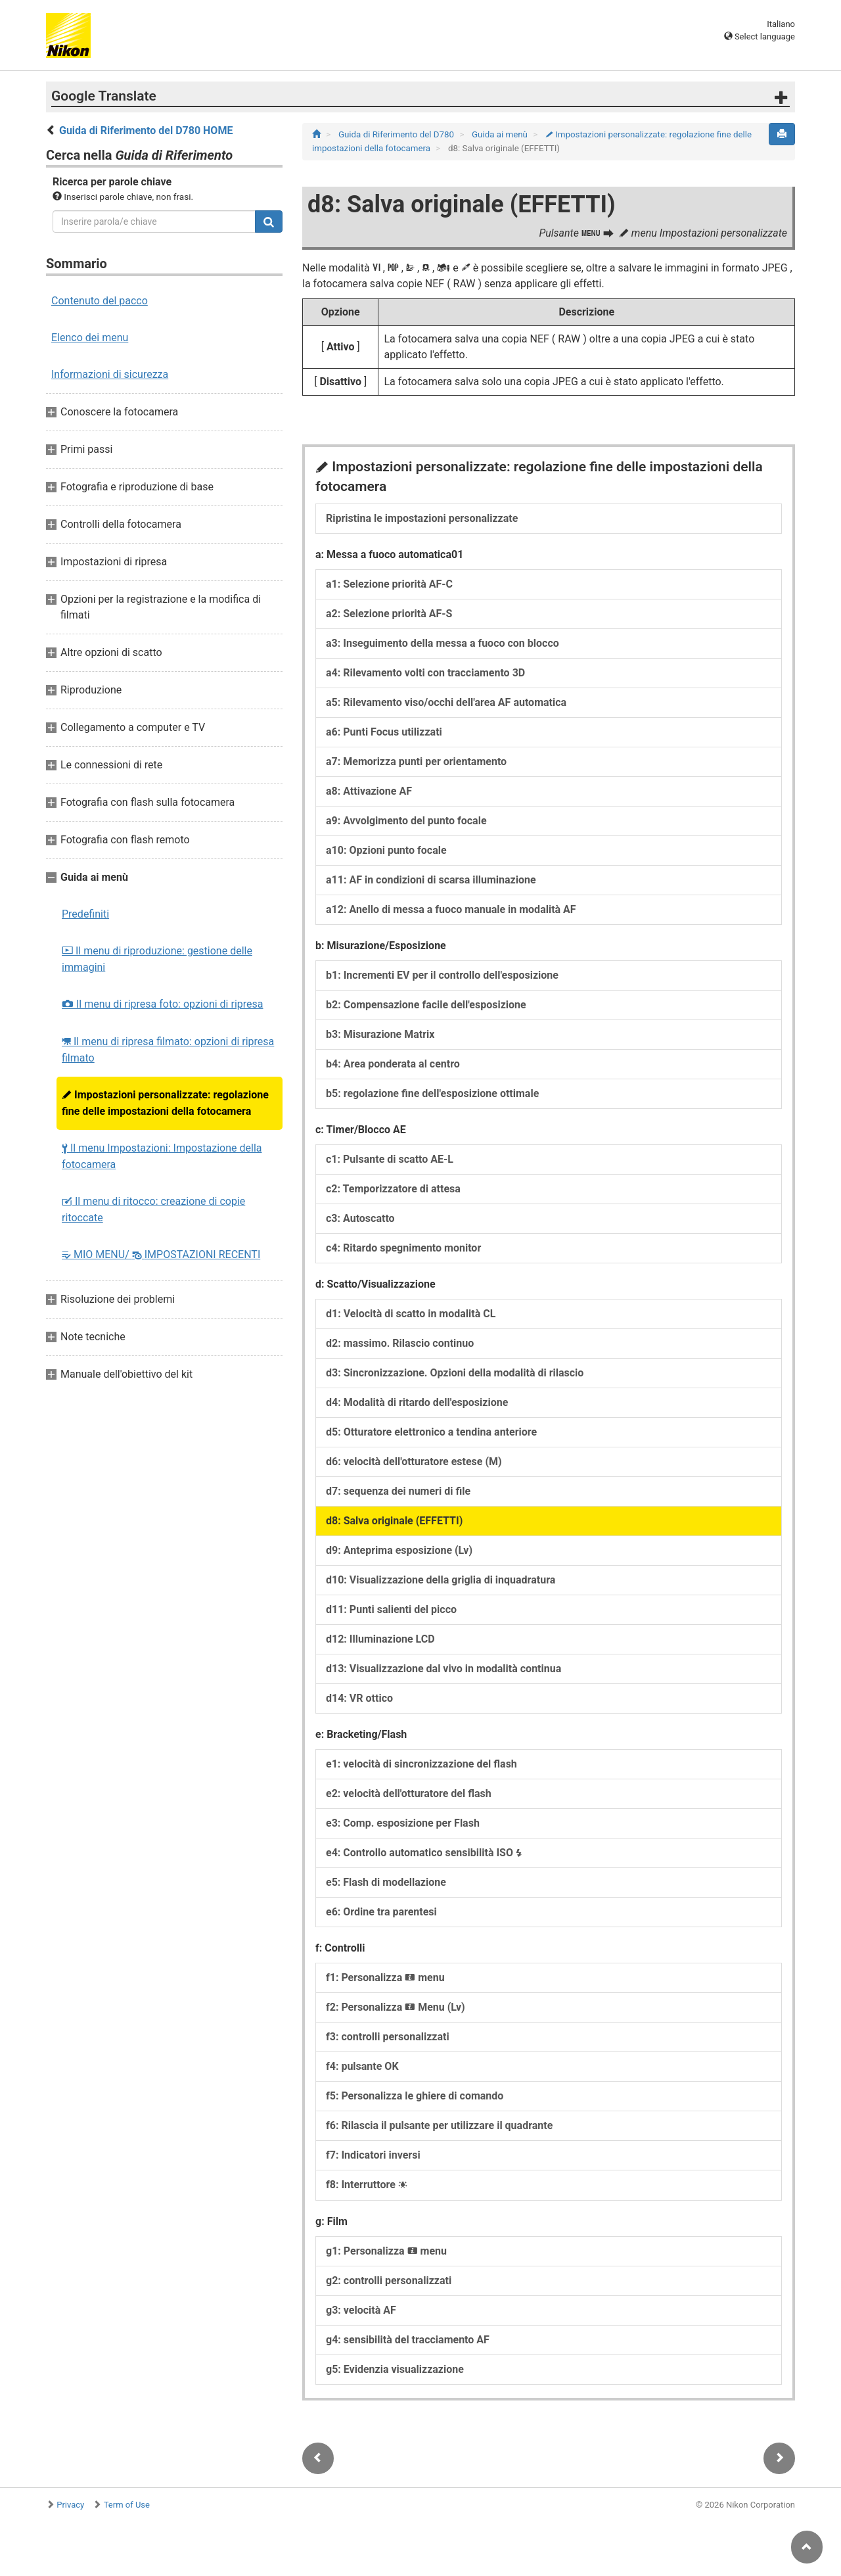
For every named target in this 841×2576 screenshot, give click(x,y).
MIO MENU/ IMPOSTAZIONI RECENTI (161, 1254)
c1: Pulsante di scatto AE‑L (389, 1159)
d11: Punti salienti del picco (391, 1609)
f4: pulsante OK (362, 2066)
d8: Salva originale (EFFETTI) (394, 1520)
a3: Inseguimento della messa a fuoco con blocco (442, 643)
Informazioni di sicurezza (109, 374)
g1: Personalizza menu (386, 2251)
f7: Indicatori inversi (373, 2155)
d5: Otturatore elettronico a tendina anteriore (431, 1432)
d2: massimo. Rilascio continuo (400, 1343)
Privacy (70, 2505)
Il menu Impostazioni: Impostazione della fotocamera (161, 1156)
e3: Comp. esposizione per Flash (403, 1823)
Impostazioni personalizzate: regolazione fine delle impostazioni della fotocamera (165, 1103)
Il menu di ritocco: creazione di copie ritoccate (153, 1209)
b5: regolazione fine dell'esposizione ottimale (432, 1093)
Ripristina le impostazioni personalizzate (422, 518)
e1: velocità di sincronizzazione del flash (421, 1764)
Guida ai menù (501, 134)
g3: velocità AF (361, 2310)
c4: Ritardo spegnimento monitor (403, 1248)
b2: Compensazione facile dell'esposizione (426, 1004)
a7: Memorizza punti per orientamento (416, 761)
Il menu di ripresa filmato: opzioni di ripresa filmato (168, 1049)
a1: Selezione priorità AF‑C (389, 584)
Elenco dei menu (89, 337)
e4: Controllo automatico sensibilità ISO (424, 1852)
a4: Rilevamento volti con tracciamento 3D (425, 673)
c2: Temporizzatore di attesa (393, 1189)
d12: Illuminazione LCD (380, 1639)
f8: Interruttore (366, 2184)
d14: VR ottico (359, 1698)
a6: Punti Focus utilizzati (384, 732)
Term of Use (127, 2505)
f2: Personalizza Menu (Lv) (395, 2007)
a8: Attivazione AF (369, 791)
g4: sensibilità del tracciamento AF (407, 2339)
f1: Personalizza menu (385, 1977)
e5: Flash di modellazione (386, 1882)
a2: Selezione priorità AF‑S (389, 613)
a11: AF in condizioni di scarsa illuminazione (431, 880)
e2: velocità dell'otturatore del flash (408, 1793)
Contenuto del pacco (99, 300)
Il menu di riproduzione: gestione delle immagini (157, 959)
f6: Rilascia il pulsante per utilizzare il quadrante (439, 2125)
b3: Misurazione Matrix (380, 1034)
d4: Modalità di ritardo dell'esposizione (417, 1402)
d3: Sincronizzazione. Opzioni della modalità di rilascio (454, 1373)
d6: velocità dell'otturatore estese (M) (414, 1461)
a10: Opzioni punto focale (386, 850)
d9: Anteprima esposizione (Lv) (399, 1550)
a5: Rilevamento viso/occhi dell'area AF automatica (446, 702)
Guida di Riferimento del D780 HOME (146, 130)
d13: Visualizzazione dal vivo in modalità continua (443, 1668)
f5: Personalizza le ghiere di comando (414, 2096)
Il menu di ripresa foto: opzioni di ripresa (162, 1004)
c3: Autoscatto (360, 1218)
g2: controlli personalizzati (388, 2280)
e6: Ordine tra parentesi (381, 1912)
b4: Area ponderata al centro (393, 1064)
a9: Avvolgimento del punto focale (406, 820)
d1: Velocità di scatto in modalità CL (410, 1313)
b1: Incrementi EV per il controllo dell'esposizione (442, 975)
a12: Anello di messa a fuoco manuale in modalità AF (451, 909)
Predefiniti (85, 914)
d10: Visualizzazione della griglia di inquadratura (440, 1580)
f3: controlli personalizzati (387, 2036)
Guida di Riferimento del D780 (397, 134)
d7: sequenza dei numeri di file (398, 1491)
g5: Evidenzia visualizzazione (395, 2369)
